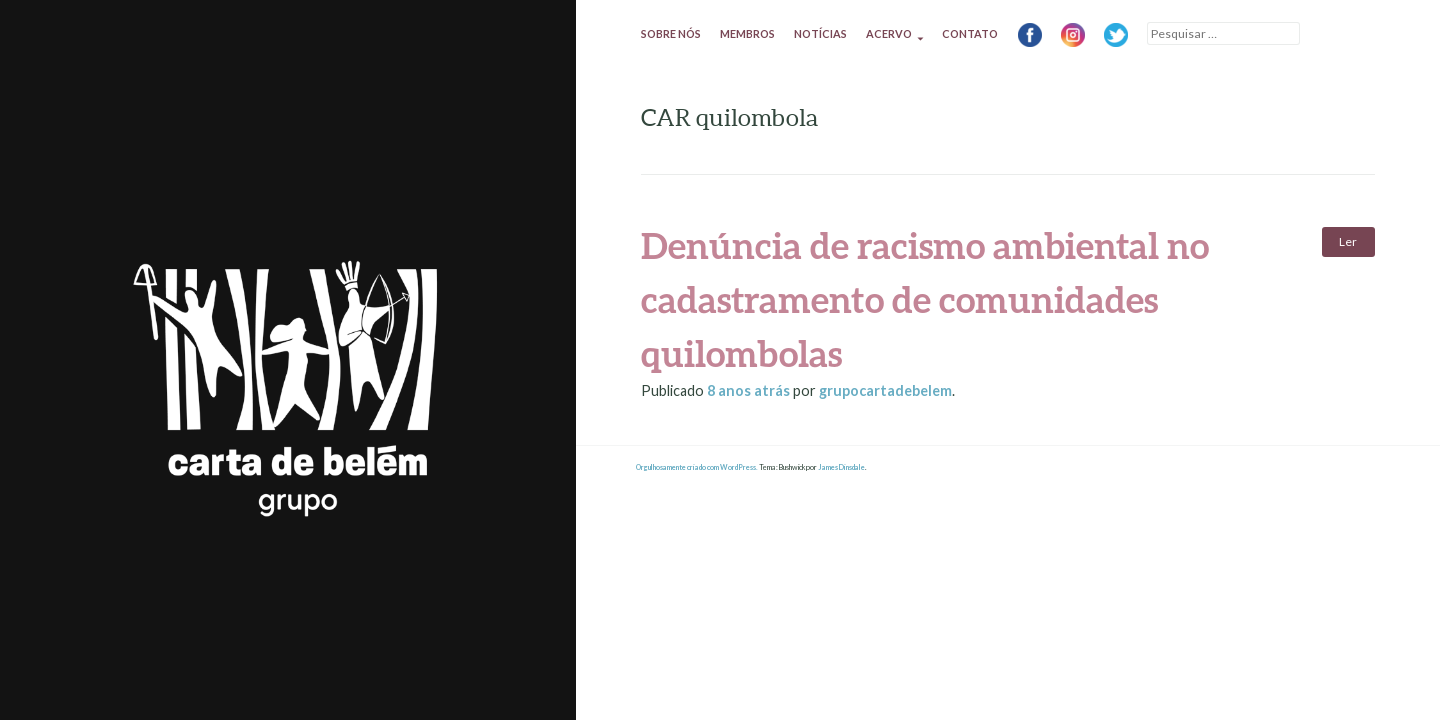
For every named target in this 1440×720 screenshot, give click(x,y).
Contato (970, 33)
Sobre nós (671, 33)
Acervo (889, 33)
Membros (747, 33)
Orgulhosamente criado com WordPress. (697, 467)
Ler (1348, 241)
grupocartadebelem (885, 390)
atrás (750, 390)
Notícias (820, 33)
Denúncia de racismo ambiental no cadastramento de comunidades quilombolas (925, 299)
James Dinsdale (841, 467)
